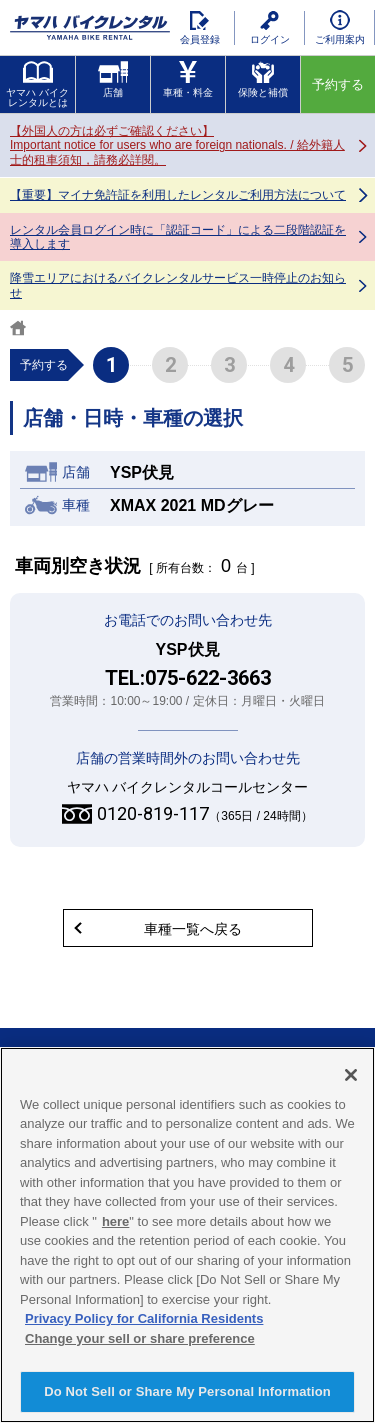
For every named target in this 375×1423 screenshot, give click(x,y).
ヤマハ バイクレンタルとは (37, 84)
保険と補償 (263, 79)
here (115, 1221)
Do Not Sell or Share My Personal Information (187, 1391)
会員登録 (200, 28)
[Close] (351, 1075)
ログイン (270, 28)
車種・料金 (188, 79)
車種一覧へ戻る (193, 929)
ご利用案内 (340, 27)
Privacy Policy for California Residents (144, 1318)
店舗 (113, 79)
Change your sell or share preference (140, 1338)
